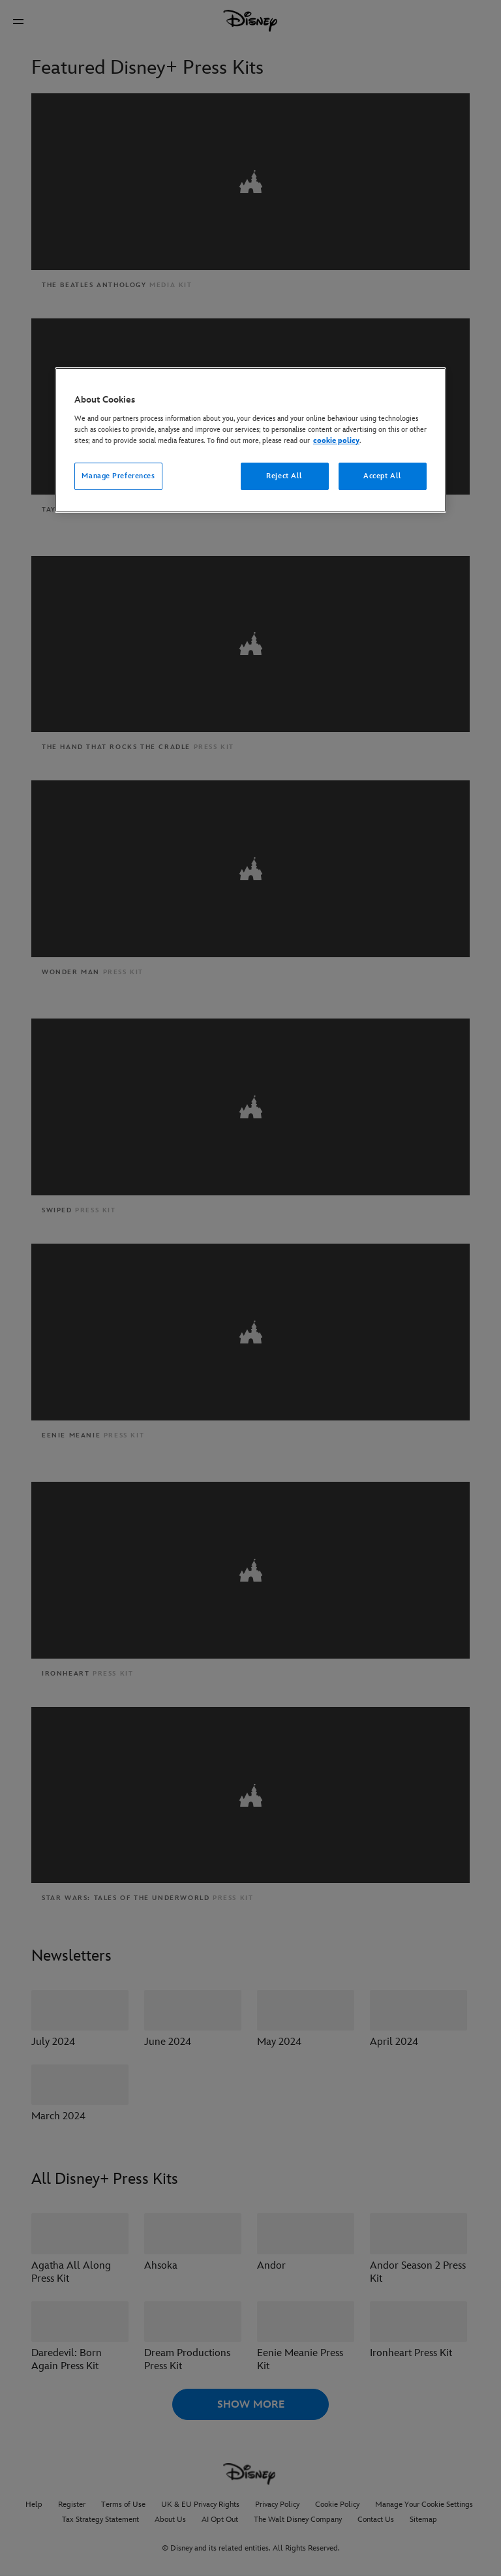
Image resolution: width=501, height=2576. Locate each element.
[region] (250, 440)
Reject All (284, 476)
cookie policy (336, 441)
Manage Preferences (118, 476)
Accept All (382, 476)
